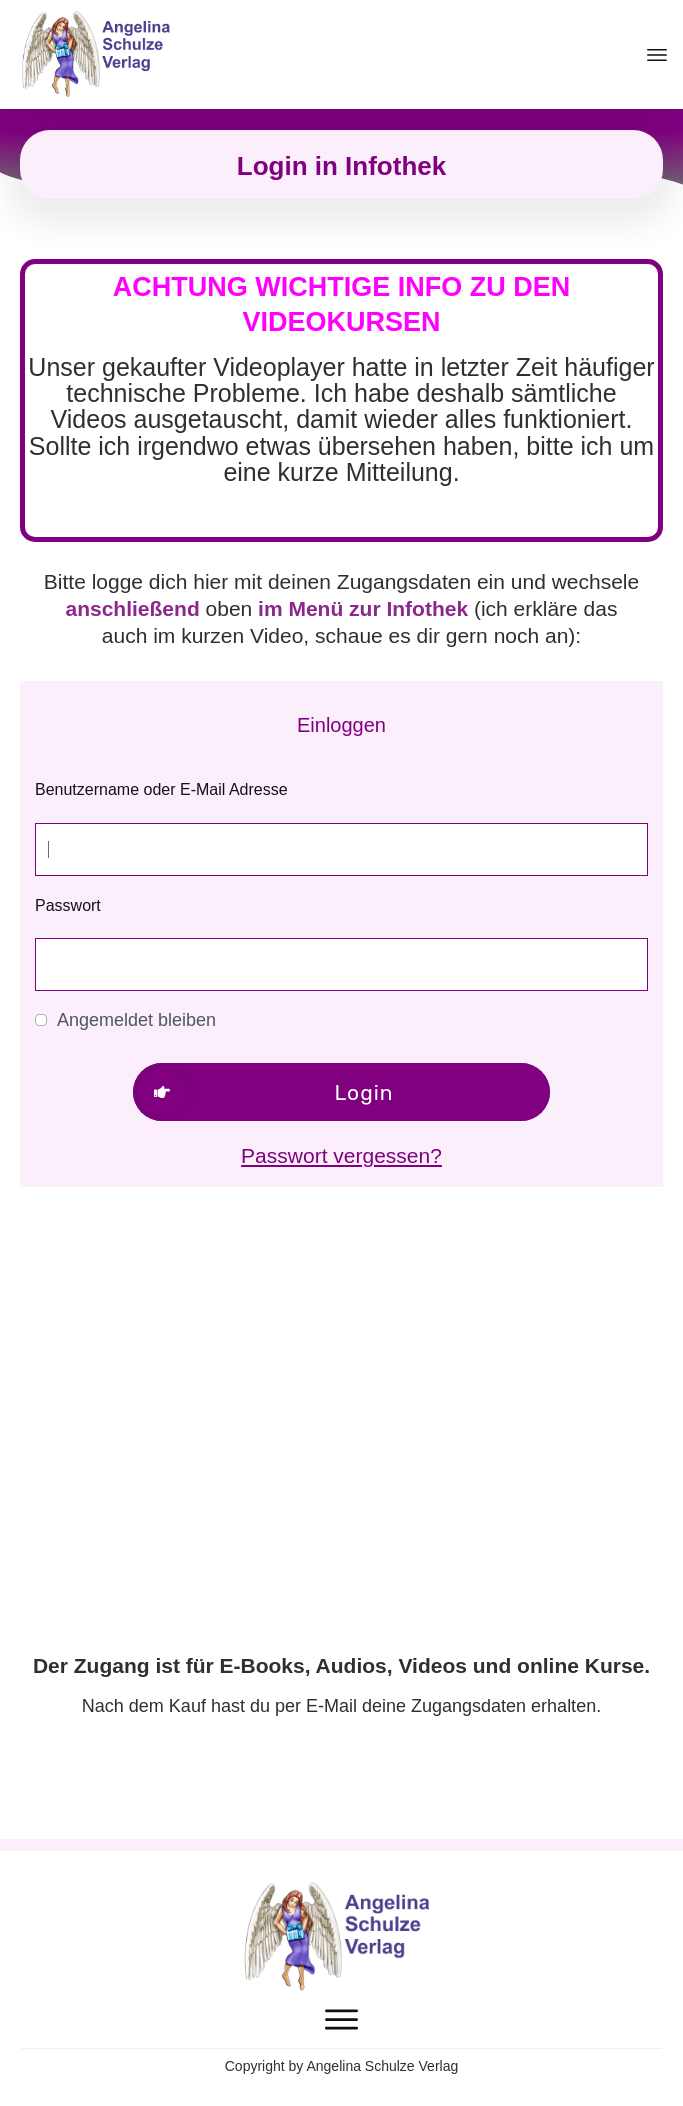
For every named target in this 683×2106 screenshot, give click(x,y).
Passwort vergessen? (341, 1155)
